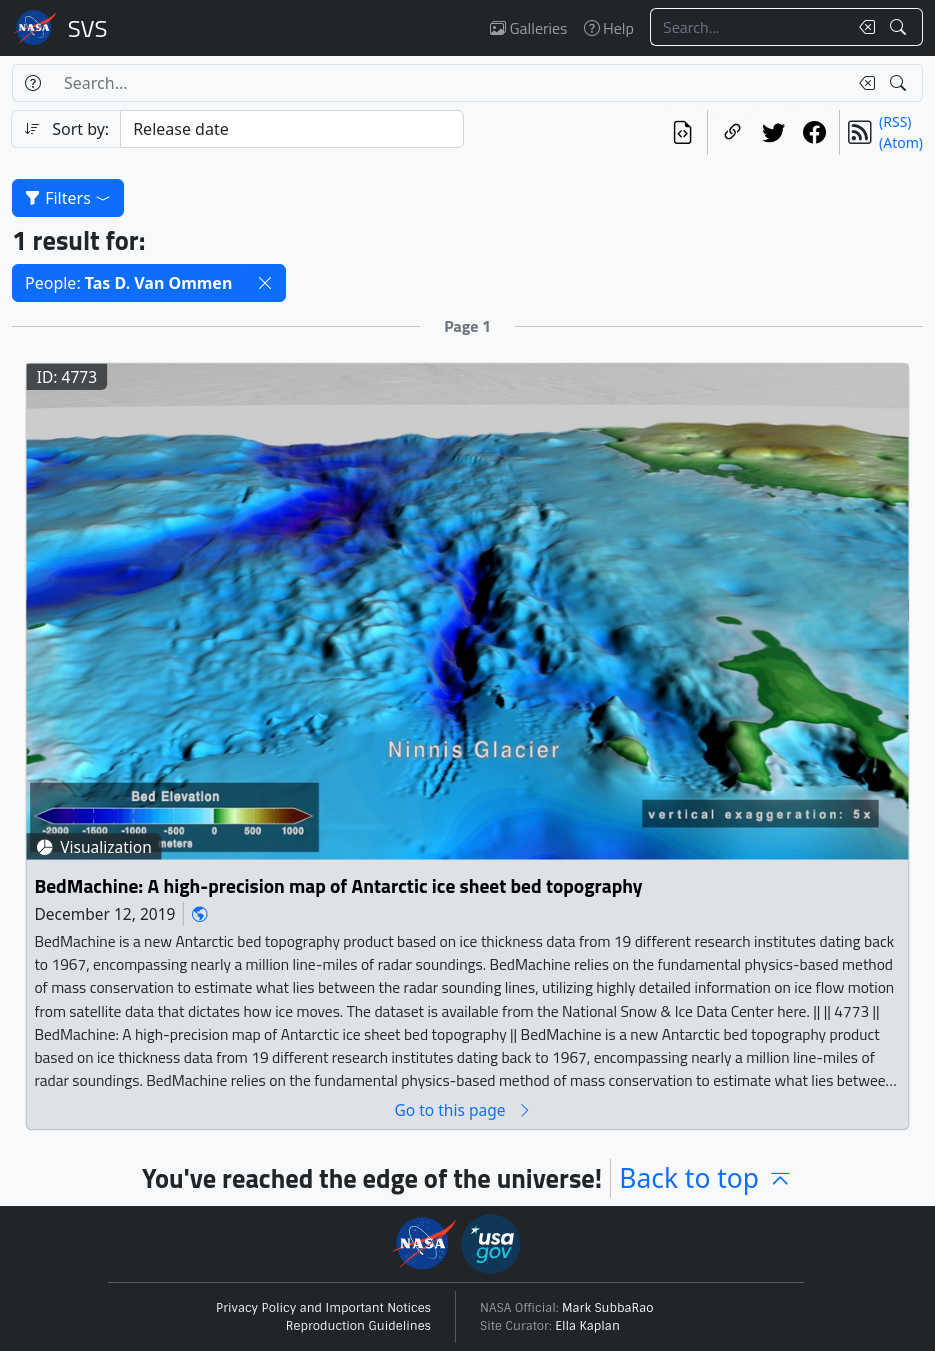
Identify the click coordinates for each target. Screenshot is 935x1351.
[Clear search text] (863, 27)
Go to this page (463, 1110)
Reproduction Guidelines (358, 1326)
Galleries (528, 28)
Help (609, 28)
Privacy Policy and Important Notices (323, 1308)
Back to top (706, 1178)
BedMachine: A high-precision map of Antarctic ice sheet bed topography (338, 887)
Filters (68, 198)
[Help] (32, 83)
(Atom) (901, 142)
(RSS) (895, 121)
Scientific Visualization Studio (88, 28)
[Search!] (900, 27)
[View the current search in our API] (682, 132)
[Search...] (749, 27)
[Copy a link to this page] (732, 132)
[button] (265, 283)
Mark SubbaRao (608, 1308)
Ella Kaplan (587, 1326)
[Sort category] (291, 129)
